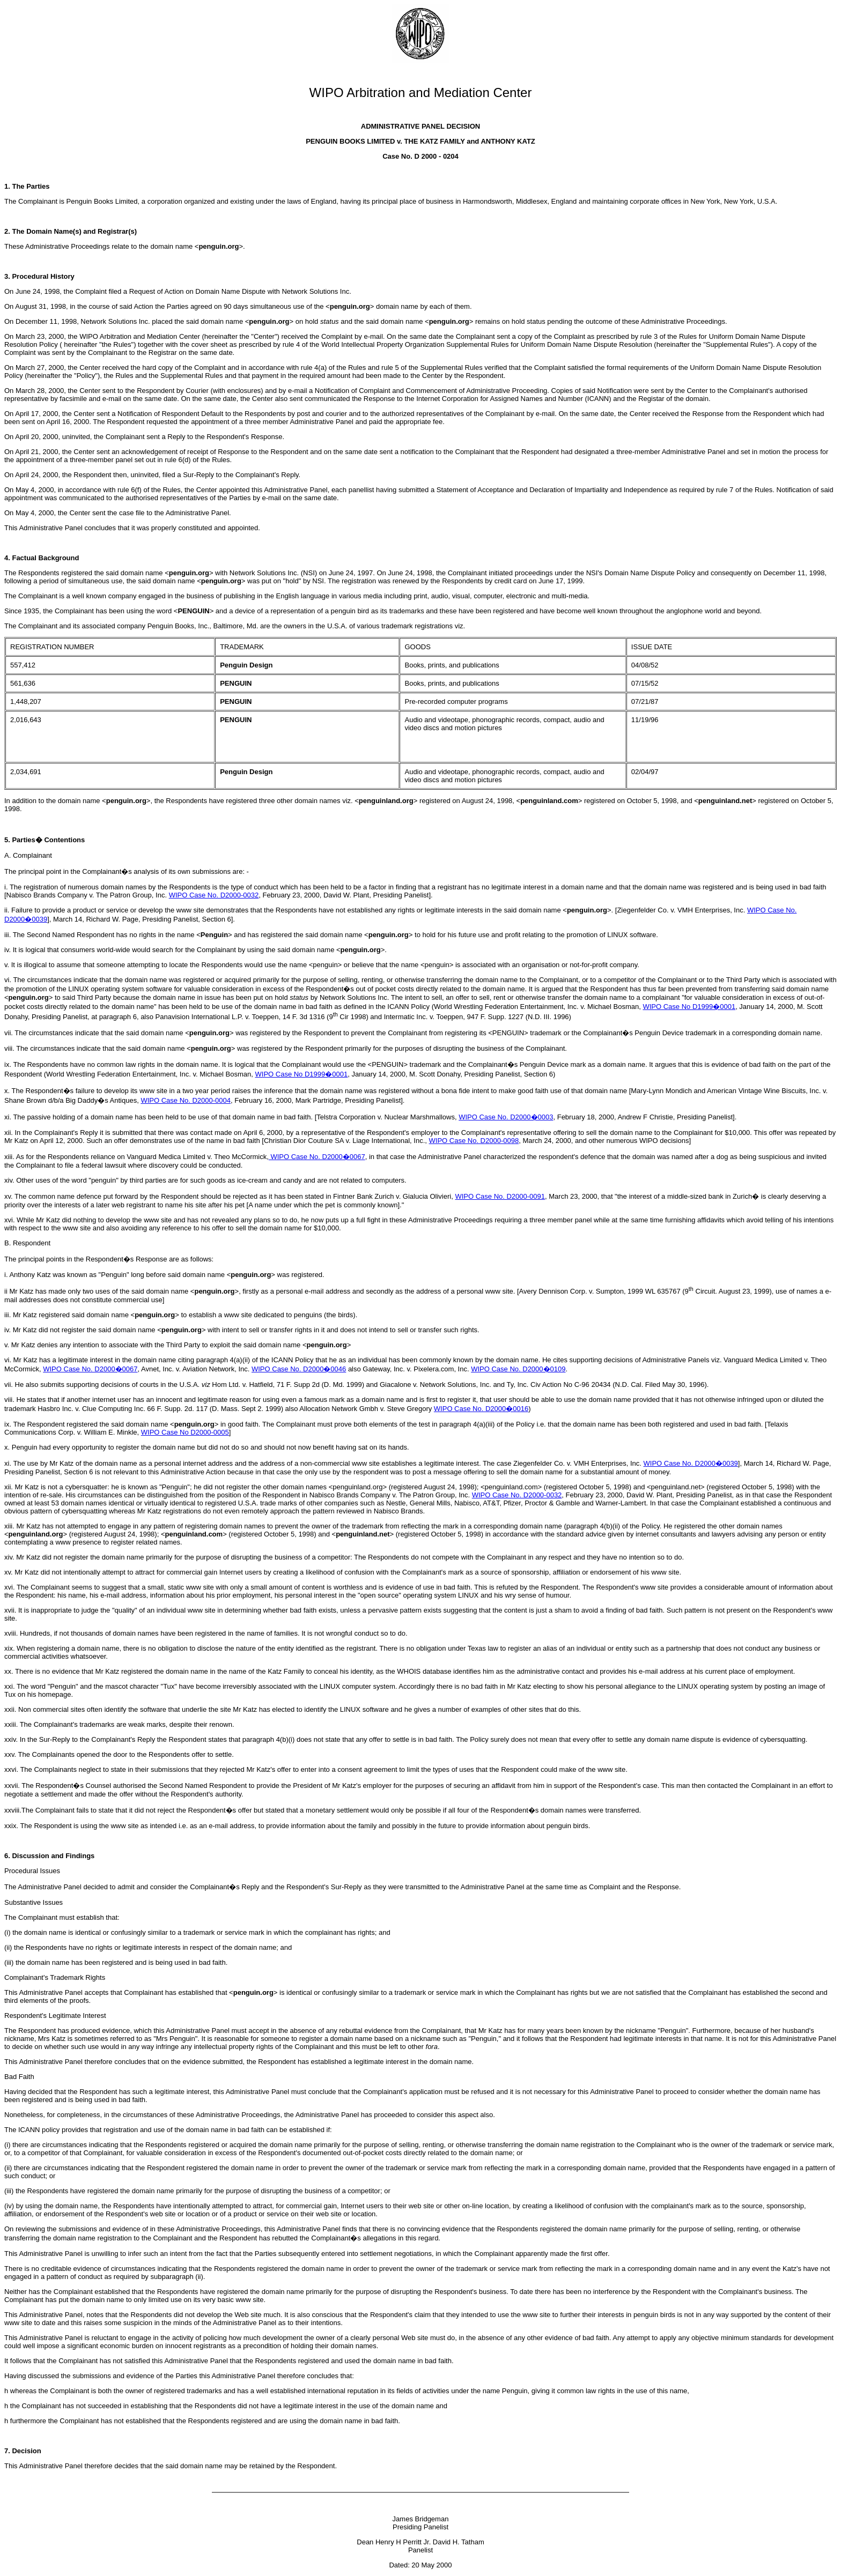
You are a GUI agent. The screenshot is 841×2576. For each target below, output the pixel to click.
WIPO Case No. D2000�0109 (518, 1369)
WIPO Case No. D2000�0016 (481, 1409)
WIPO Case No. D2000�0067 (317, 1157)
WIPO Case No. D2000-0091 (500, 1196)
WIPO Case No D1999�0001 (689, 1007)
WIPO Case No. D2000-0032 (214, 895)
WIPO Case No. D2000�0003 (506, 1117)
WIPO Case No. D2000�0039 (691, 1463)
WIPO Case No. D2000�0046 (299, 1369)
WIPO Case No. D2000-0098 (474, 1141)
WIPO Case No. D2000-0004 (186, 1100)
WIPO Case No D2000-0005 (185, 1432)
